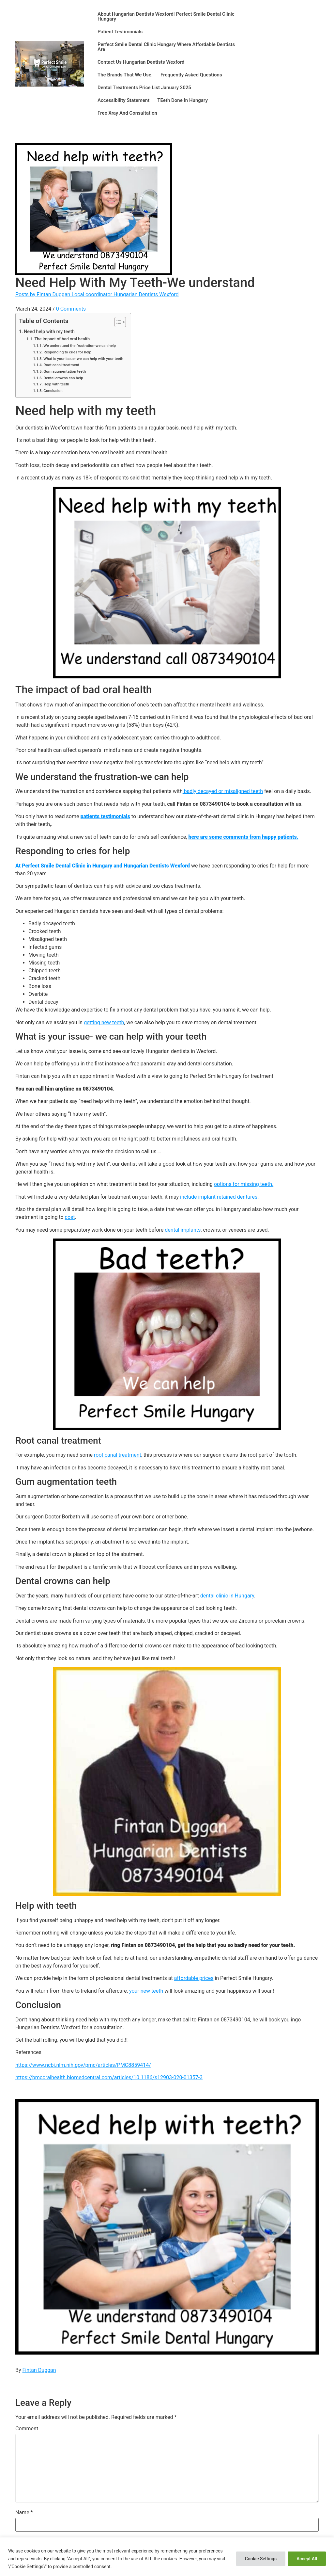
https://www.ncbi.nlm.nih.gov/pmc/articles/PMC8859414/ (83, 2065)
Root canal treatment (61, 365)
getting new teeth (104, 1022)
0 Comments (71, 309)
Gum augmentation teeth (64, 371)
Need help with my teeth (49, 331)
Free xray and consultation (127, 113)
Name (24, 2512)
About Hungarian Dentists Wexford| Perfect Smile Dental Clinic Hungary (166, 16)
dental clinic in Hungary (227, 1596)
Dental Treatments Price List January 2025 (144, 87)
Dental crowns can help (63, 378)
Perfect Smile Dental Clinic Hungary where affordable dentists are (166, 46)
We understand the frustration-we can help (79, 345)
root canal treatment (117, 1455)
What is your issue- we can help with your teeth (83, 358)
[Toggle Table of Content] (117, 322)
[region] (167, 2556)
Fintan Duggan (39, 2370)
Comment (26, 2428)
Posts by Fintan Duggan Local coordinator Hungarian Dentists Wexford (97, 294)
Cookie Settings (258, 2558)
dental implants (183, 1230)
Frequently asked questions (191, 75)
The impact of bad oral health (62, 338)
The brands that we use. (125, 75)
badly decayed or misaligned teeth (223, 791)
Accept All (306, 2558)
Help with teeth (56, 384)
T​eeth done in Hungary (182, 100)
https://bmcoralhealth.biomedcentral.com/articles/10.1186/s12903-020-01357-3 (109, 2077)
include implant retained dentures (218, 1197)
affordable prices (194, 1978)
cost (70, 1217)
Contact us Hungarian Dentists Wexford (141, 62)
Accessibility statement (123, 100)
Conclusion (52, 390)
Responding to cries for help (67, 352)
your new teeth (146, 1991)
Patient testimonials (120, 32)
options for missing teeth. (243, 1184)
